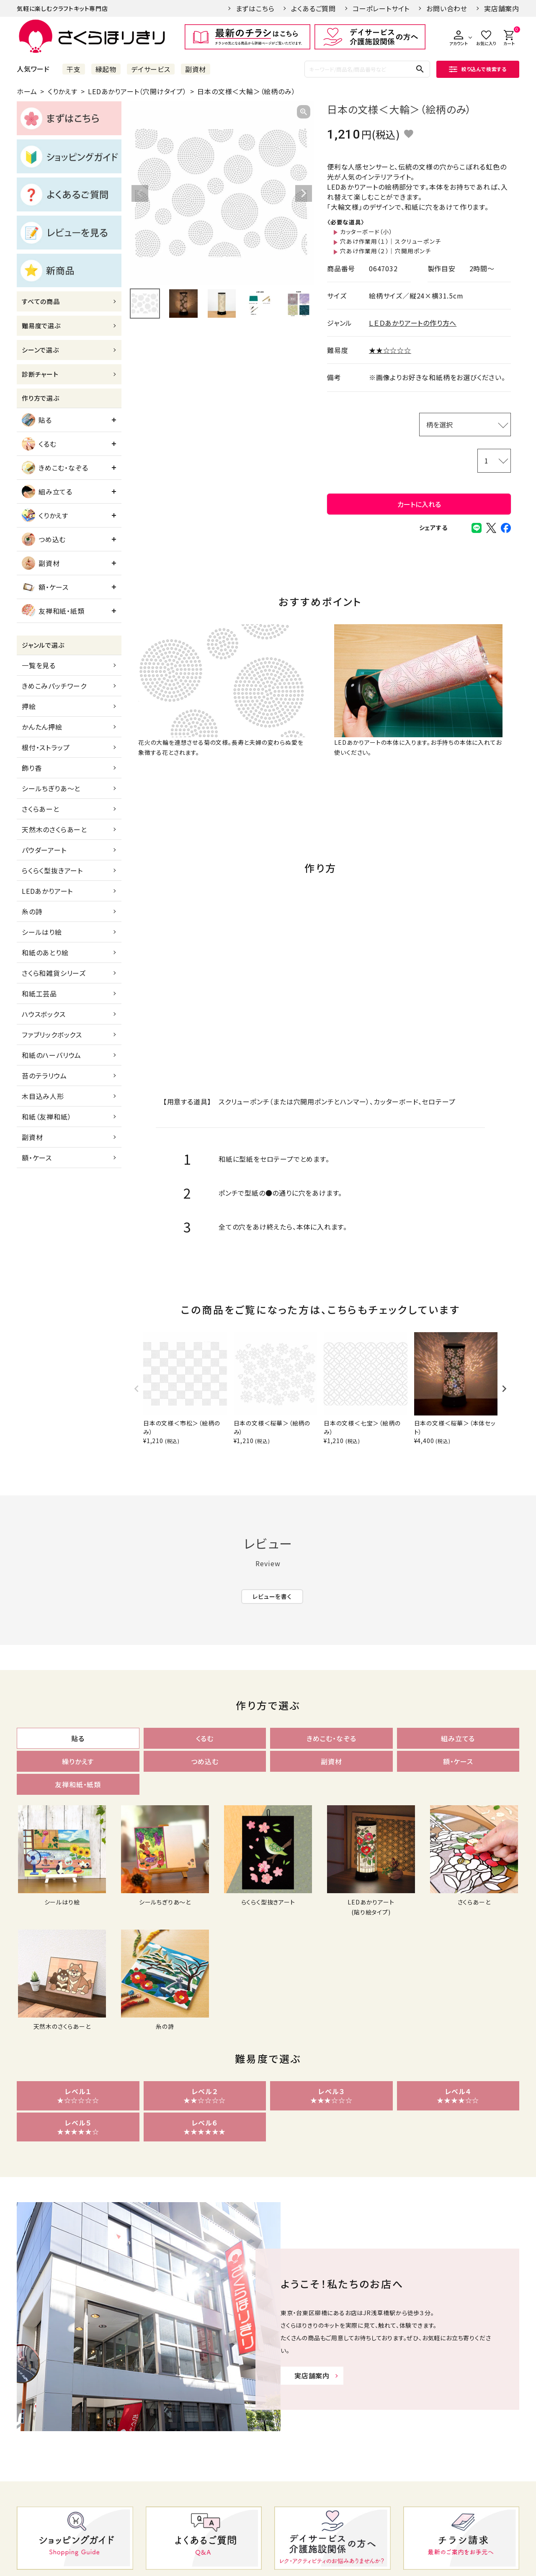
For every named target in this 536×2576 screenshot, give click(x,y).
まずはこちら (255, 8)
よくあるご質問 (313, 8)
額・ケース (45, 587)
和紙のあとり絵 (45, 952)
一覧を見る (39, 665)
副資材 (195, 69)
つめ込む (44, 539)
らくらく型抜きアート (52, 870)
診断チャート (40, 374)
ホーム (27, 91)
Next (303, 193)
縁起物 (105, 69)
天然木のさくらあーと (54, 829)
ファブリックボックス (52, 1034)
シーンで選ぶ (40, 349)
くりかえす (62, 91)
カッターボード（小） (366, 231)
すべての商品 (41, 301)
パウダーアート (44, 850)
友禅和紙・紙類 (53, 611)
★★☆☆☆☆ (390, 350)
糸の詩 (32, 911)
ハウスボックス (44, 1014)
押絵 (29, 706)
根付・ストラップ (46, 747)
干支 (74, 69)
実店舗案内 (501, 8)
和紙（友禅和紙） (46, 1117)
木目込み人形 (43, 1096)
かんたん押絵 (42, 727)
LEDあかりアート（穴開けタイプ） (137, 91)
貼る (37, 420)
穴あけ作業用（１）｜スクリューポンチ (390, 241)
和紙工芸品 (39, 993)
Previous (139, 193)
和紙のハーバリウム (51, 1055)
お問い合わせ (446, 8)
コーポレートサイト (381, 8)
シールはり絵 (42, 932)
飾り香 (31, 768)
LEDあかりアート (47, 891)
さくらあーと (40, 809)
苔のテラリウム (44, 1076)
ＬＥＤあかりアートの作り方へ (412, 323)
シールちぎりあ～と (51, 788)
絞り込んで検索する (478, 68)
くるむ (39, 443)
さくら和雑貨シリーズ (54, 973)
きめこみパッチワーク (54, 686)
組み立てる (47, 491)
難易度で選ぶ (41, 325)
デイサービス (150, 69)
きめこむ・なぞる (55, 467)
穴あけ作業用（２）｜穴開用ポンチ (385, 251)
